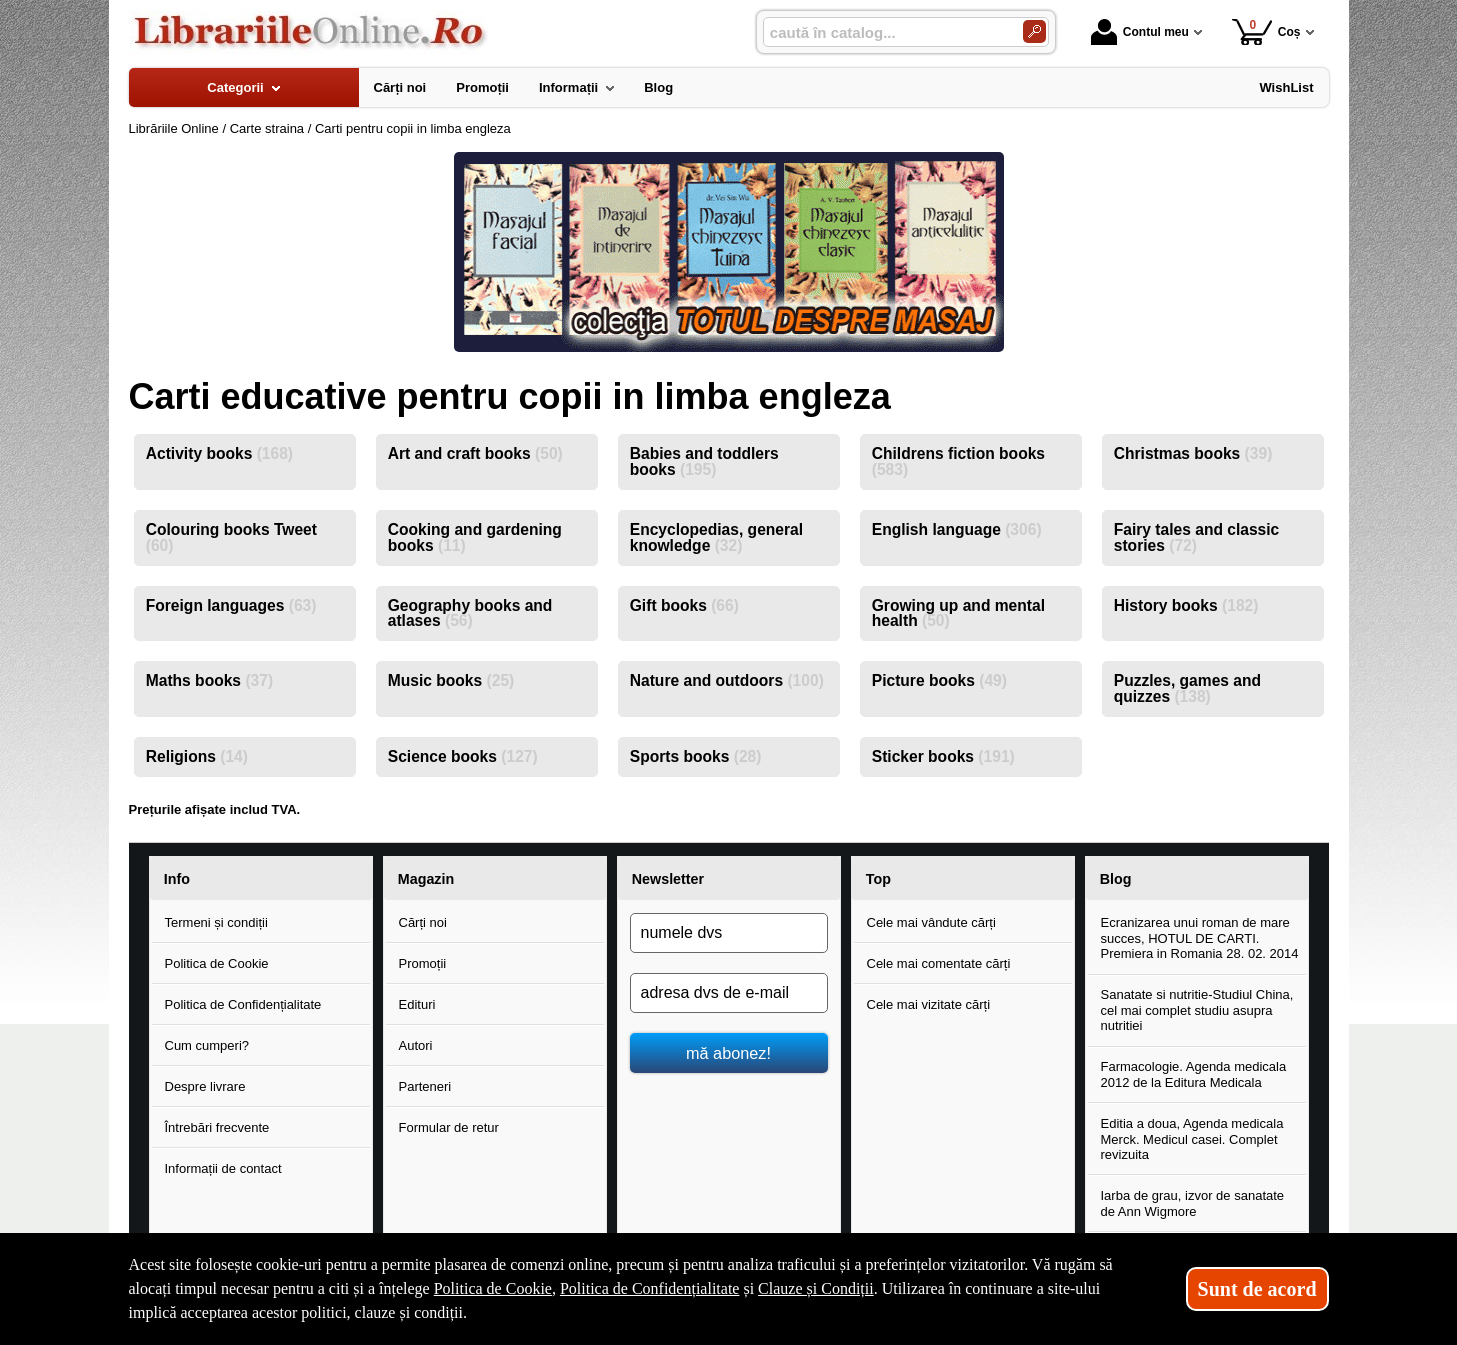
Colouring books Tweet (231, 537)
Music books (451, 680)
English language (957, 529)
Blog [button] (1116, 879)
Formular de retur (449, 1127)
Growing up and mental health (958, 613)
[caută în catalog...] (885, 32)
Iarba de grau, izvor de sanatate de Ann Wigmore (1193, 1203)
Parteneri (425, 1086)
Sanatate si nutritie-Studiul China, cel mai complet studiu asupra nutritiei (1197, 1010)
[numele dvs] (729, 933)
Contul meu (1140, 32)
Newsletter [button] (668, 879)
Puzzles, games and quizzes (1187, 688)
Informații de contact (223, 1168)
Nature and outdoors (727, 680)
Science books (463, 756)
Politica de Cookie (217, 963)
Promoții (423, 963)
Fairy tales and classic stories (1197, 537)
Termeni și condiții (216, 922)
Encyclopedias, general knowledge (716, 537)
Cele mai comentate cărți (939, 963)
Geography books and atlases (470, 613)
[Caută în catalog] (1034, 31)
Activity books (219, 453)
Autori (416, 1045)
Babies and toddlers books (704, 461)
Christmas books (1193, 453)
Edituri (417, 1004)
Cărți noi (423, 922)
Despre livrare (205, 1086)
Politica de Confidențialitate (243, 1004)
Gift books (684, 605)
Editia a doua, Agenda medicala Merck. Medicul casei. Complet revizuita (1192, 1139)
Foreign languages (231, 605)
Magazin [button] (426, 879)
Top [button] (878, 879)
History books (1186, 605)
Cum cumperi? (207, 1045)
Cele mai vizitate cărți (929, 1004)
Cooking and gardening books (475, 537)
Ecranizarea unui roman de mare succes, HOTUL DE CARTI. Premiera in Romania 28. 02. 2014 (1200, 938)
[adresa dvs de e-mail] (729, 993)
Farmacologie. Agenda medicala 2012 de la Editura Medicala (1194, 1074)
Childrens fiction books (958, 461)
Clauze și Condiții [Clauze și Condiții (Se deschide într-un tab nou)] (816, 1288)
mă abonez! (728, 1053)
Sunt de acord (1257, 1289)
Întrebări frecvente (217, 1127)
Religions (197, 756)
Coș (1266, 31)
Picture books (939, 680)
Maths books (209, 680)
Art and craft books (475, 453)
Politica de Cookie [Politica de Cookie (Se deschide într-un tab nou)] (493, 1288)
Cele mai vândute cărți (931, 922)
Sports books (696, 756)
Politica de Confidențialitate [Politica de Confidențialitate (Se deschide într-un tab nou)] (650, 1288)
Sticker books (943, 756)
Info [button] (177, 879)
